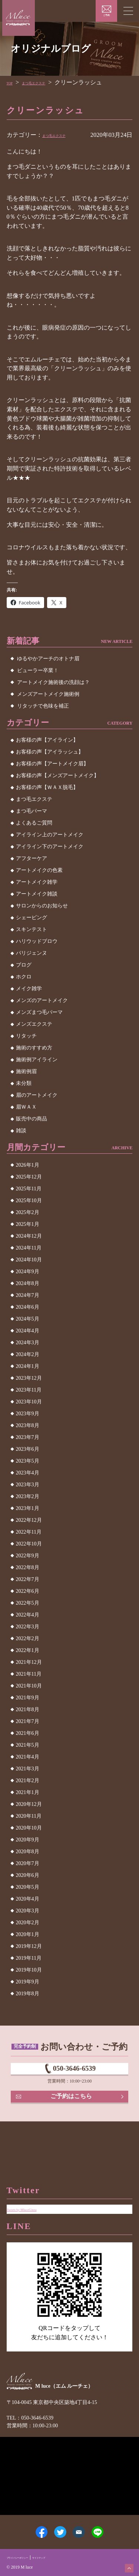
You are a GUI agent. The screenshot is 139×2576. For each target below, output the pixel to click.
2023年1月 (27, 1508)
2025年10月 (29, 1200)
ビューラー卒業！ (38, 670)
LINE (113, 2524)
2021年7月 (27, 1721)
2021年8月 (27, 1709)
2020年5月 (27, 1887)
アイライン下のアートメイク (49, 846)
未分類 (24, 1083)
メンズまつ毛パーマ (39, 1012)
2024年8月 (27, 1283)
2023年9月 (27, 1413)
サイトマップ (67, 2556)
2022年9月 (27, 1555)
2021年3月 (27, 1768)
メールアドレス (84, 2524)
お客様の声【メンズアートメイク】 (57, 775)
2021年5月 (27, 1745)
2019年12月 (29, 1946)
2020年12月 (29, 1804)
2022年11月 (29, 1532)
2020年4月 (27, 1899)
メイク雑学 (29, 988)
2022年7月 (27, 1579)
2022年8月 (27, 1567)
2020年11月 (29, 1816)
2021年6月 (27, 1733)
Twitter (54, 2524)
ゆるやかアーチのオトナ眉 (48, 658)
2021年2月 (27, 1780)
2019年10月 (29, 1970)
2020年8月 (27, 1851)
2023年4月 (27, 1473)
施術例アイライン (36, 1059)
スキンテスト (31, 929)
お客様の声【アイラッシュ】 (49, 752)
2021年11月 (29, 1674)
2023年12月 (29, 1378)
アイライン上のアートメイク (49, 834)
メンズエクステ (34, 1024)
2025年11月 (29, 1188)
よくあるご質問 (34, 823)
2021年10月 (29, 1686)
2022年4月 (27, 1615)
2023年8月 (27, 1425)
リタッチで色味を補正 (43, 706)
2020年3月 (27, 1911)
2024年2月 (27, 1354)
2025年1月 (27, 1224)
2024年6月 (27, 1307)
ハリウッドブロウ (36, 941)
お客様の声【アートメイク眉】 (52, 763)
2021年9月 (27, 1697)
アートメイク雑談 (36, 894)
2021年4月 (27, 1757)
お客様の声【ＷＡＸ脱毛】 (47, 787)
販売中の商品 (31, 1119)
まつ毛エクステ (48, 82)
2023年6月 (27, 1449)
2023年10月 (29, 1402)
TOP (12, 82)
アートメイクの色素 (39, 870)
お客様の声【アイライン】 (47, 740)
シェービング (31, 917)
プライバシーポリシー (28, 2556)
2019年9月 (27, 1982)
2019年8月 (27, 1993)
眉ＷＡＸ (26, 1107)
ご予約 (106, 15)
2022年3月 (27, 1626)
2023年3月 (27, 1484)
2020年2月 (27, 1922)
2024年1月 (27, 1366)
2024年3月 (27, 1342)
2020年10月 (29, 1828)
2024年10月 (29, 1259)
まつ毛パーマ (31, 811)
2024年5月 (27, 1319)
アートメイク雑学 (36, 882)
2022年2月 (27, 1638)
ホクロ (24, 977)
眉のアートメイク (36, 1095)
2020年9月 (27, 1839)
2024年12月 (29, 1236)
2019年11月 (29, 1958)
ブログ (24, 965)
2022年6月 (27, 1591)
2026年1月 (27, 1165)
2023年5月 (27, 1461)
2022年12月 (29, 1520)
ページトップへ (125, 2564)
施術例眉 (26, 1071)
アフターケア (31, 858)
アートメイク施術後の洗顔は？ (53, 682)
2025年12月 (29, 1177)
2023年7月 (27, 1437)
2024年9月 (27, 1271)
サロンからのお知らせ (42, 905)
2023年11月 (29, 1390)
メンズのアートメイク (42, 1000)
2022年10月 (29, 1544)
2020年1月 (27, 1934)
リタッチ (26, 1036)
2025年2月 (27, 1212)
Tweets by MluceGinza (35, 2181)
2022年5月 (27, 1603)
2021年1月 (27, 1792)
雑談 (21, 1130)
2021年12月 (29, 1662)
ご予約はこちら (72, 2111)
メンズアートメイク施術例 (48, 694)
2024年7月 (27, 1295)
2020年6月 (27, 1875)
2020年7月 (27, 1863)
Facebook (25, 2524)
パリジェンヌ (31, 953)
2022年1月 (27, 1650)
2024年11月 (29, 1248)
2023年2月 (27, 1496)
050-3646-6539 (74, 2073)
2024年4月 (27, 1330)
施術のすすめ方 (34, 1048)
